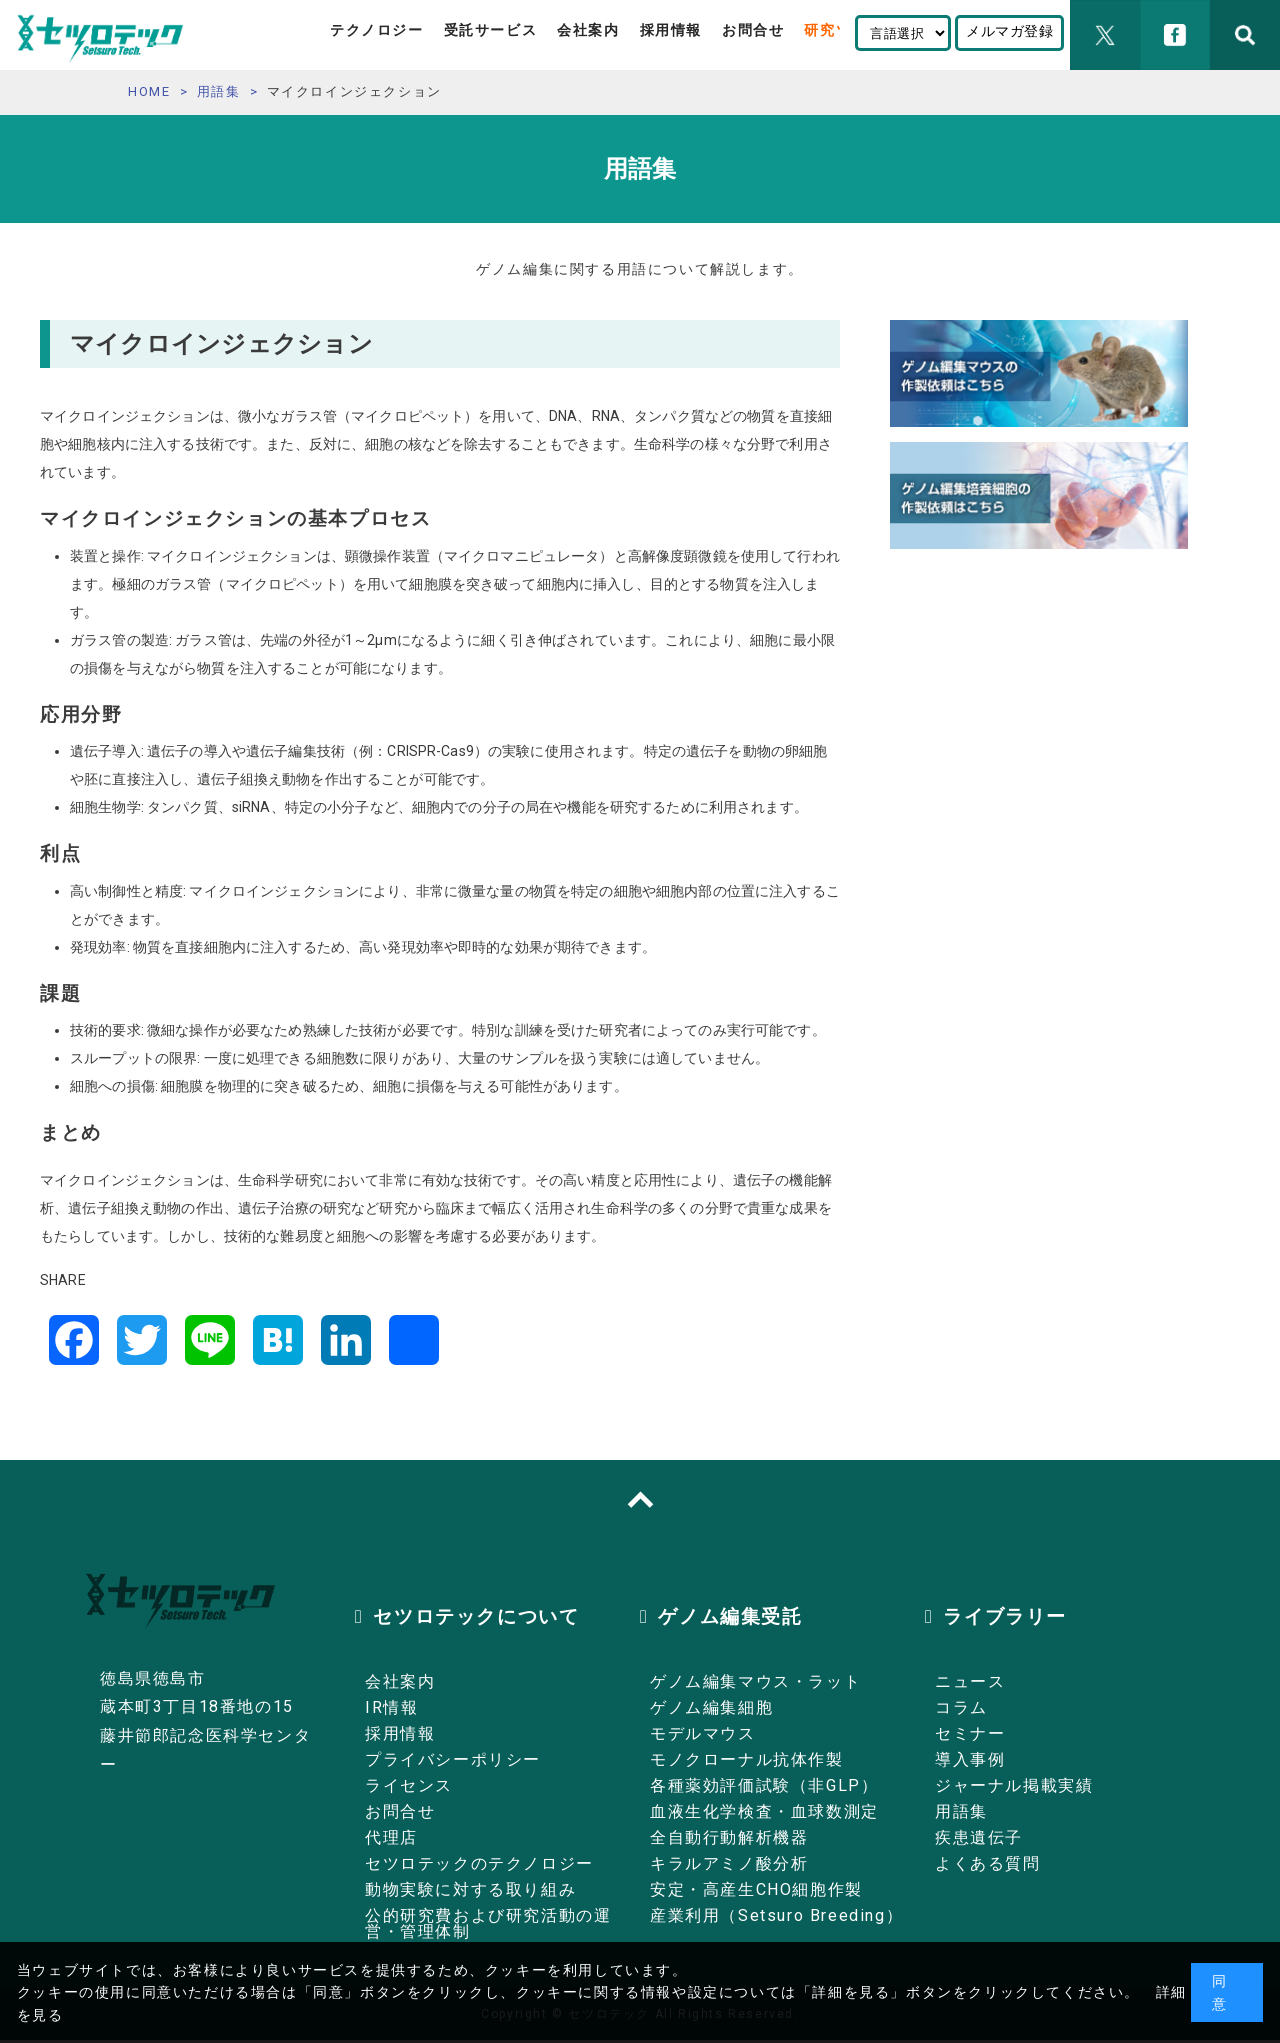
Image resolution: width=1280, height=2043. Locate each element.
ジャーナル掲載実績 (1014, 1785)
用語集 (219, 91)
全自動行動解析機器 (729, 1837)
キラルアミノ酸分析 (729, 1863)
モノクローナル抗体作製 (747, 1759)
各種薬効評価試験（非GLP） (764, 1785)
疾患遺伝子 (979, 1837)
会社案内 (588, 30)
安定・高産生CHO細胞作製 (756, 1889)
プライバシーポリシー (453, 1759)
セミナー (970, 1733)
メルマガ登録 (1009, 31)
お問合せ (753, 30)
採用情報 (671, 30)
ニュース (970, 1681)
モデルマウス (703, 1733)
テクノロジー (377, 30)
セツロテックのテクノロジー (479, 1863)
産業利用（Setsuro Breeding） (776, 1915)
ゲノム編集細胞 (711, 1707)
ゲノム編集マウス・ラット (755, 1681)
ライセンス (409, 1785)
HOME (149, 91)
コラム (961, 1707)
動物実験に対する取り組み (470, 1889)
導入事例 (970, 1759)
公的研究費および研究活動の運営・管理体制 (488, 1923)
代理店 (391, 1837)
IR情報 (391, 1707)
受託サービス (491, 30)
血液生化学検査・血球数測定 (764, 1811)
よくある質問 (988, 1863)
